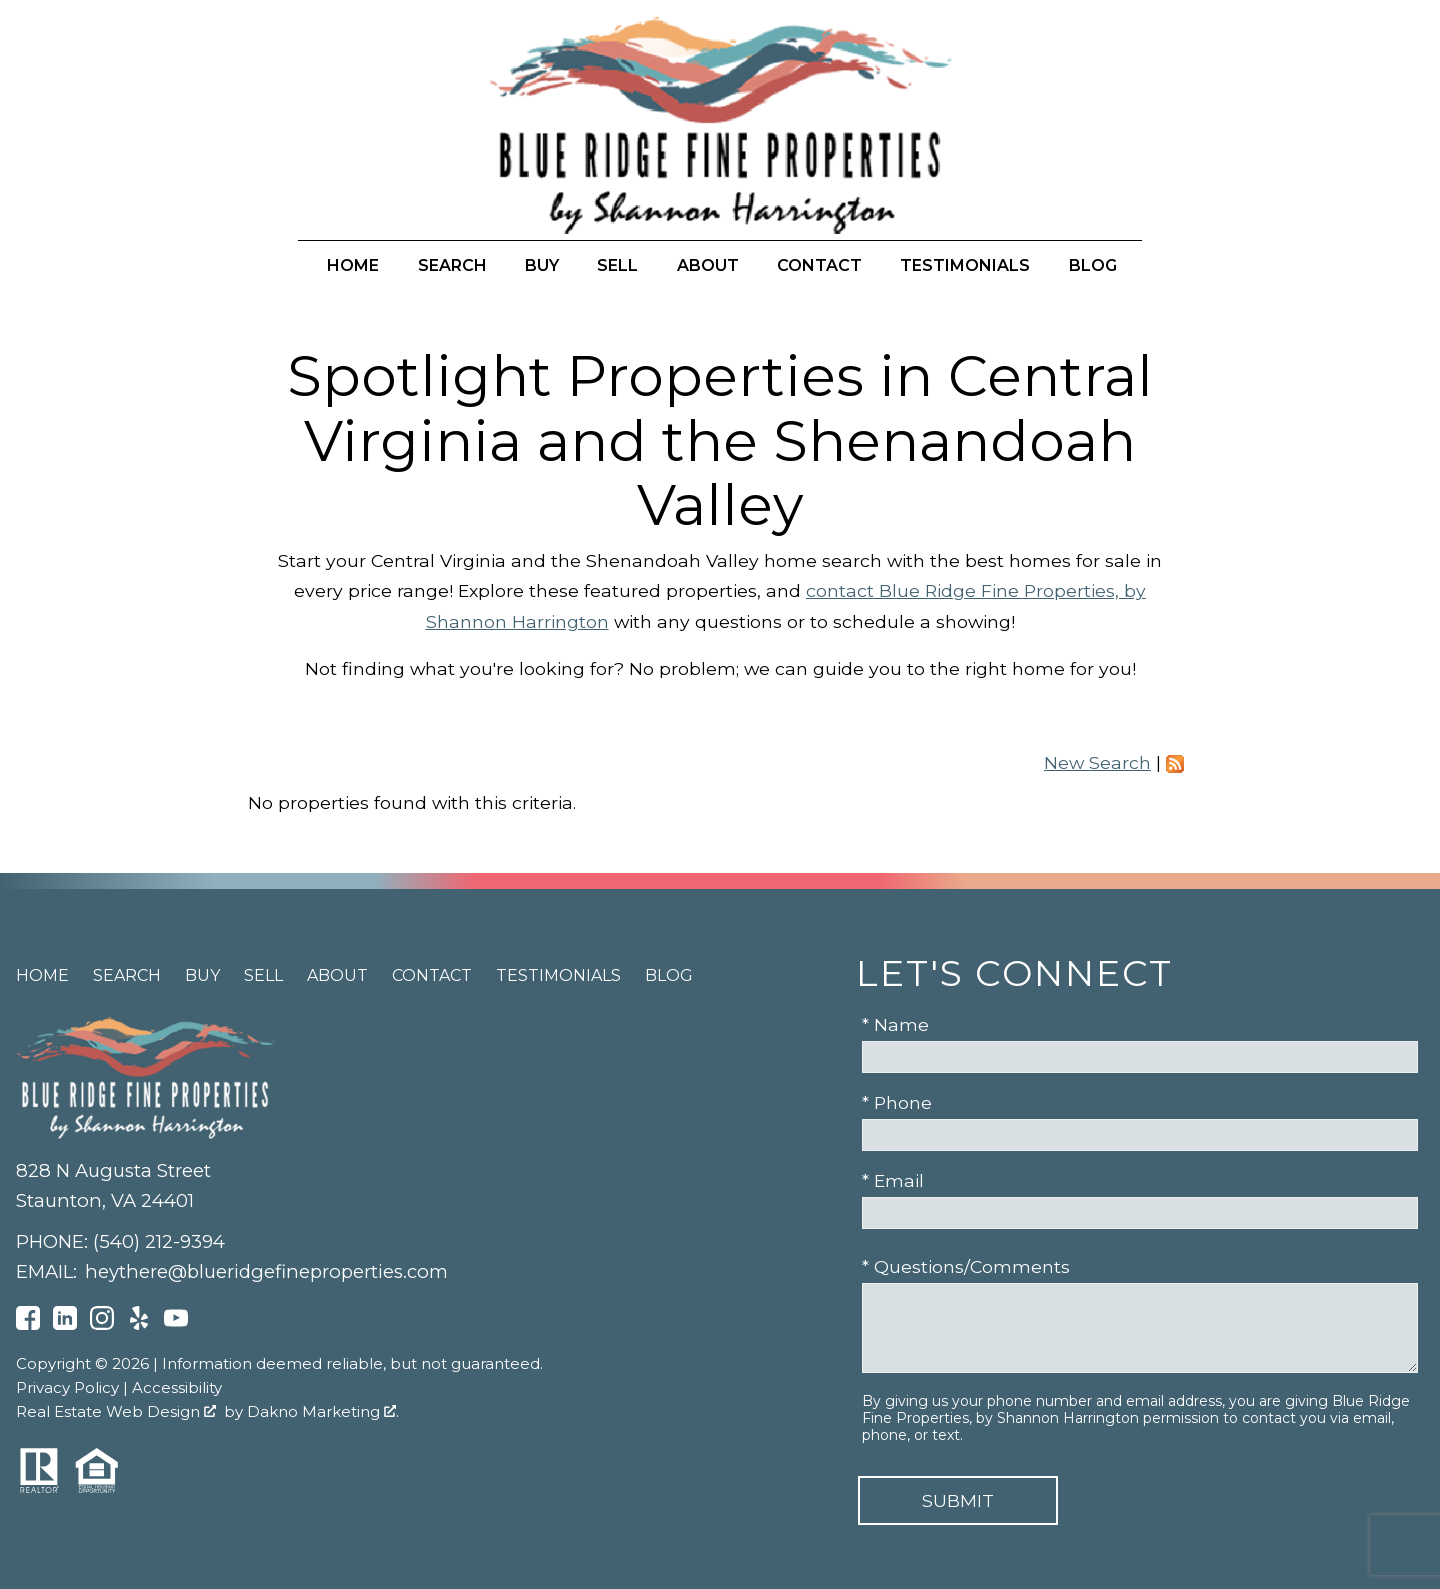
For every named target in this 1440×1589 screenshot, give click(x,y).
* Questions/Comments (966, 1266)
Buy (542, 266)
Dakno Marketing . (323, 1411)
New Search (1097, 762)
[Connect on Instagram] (102, 1323)
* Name (895, 1024)
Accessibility (177, 1387)
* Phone (897, 1102)
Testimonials (965, 266)
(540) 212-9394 (159, 1241)
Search (452, 266)
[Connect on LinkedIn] (65, 1323)
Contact (819, 266)
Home (353, 266)
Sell (617, 266)
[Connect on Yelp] (139, 1323)
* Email (893, 1180)
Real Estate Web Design (116, 1411)
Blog (1093, 266)
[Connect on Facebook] (28, 1323)
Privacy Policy (67, 1387)
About (708, 266)
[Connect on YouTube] (176, 1323)
